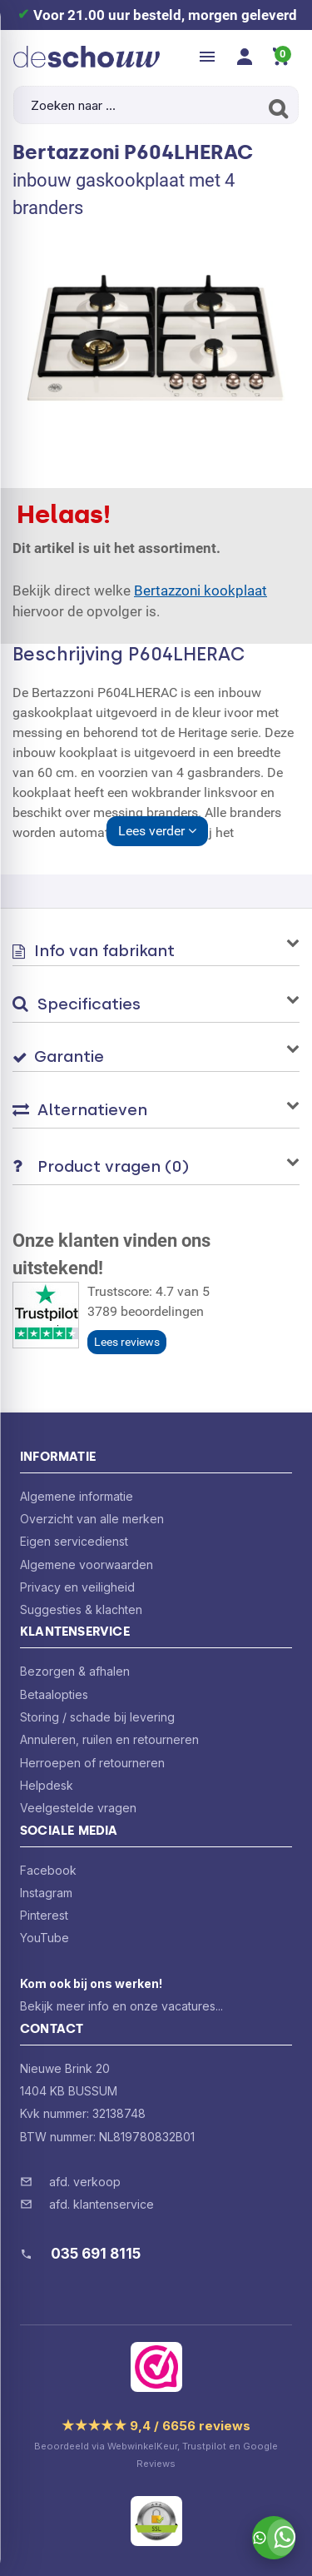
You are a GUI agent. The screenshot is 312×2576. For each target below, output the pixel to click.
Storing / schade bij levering (97, 1717)
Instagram (46, 1893)
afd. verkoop (85, 2182)
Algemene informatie (76, 1496)
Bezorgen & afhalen (75, 1671)
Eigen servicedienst (74, 1541)
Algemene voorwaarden (86, 1564)
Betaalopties (54, 1694)
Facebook (48, 1870)
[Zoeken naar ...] (156, 105)
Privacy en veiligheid (77, 1587)
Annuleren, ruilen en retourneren (109, 1739)
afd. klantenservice (101, 2204)
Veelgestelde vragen (78, 1808)
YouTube (44, 1938)
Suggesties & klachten (81, 1609)
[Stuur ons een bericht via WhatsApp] (273, 2537)
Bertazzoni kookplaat (200, 590)
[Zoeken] (276, 108)
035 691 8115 (96, 2253)
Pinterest (44, 1915)
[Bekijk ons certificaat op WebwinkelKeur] (156, 2367)
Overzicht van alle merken (92, 1519)
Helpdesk (46, 1785)
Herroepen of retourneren (92, 1763)
